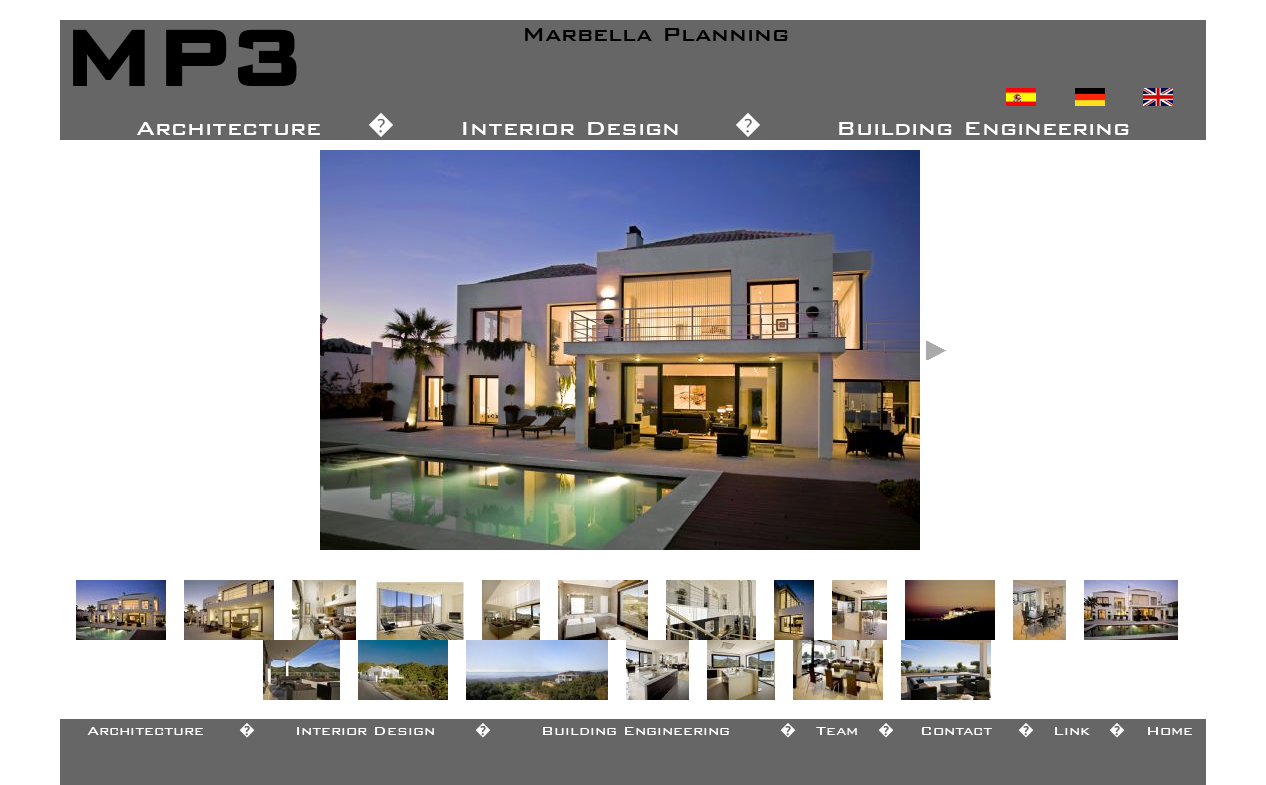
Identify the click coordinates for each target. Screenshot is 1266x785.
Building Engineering (635, 727)
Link (1071, 727)
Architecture (145, 727)
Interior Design (365, 727)
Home (1169, 727)
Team (837, 727)
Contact (956, 727)
